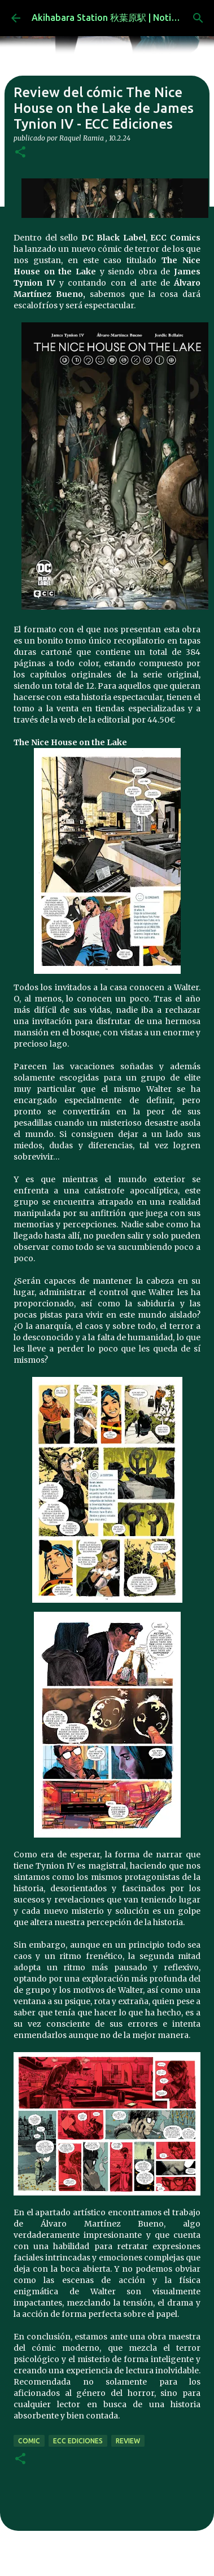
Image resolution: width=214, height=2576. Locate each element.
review (128, 2440)
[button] (20, 152)
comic (29, 2440)
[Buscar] (198, 18)
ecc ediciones (78, 2440)
